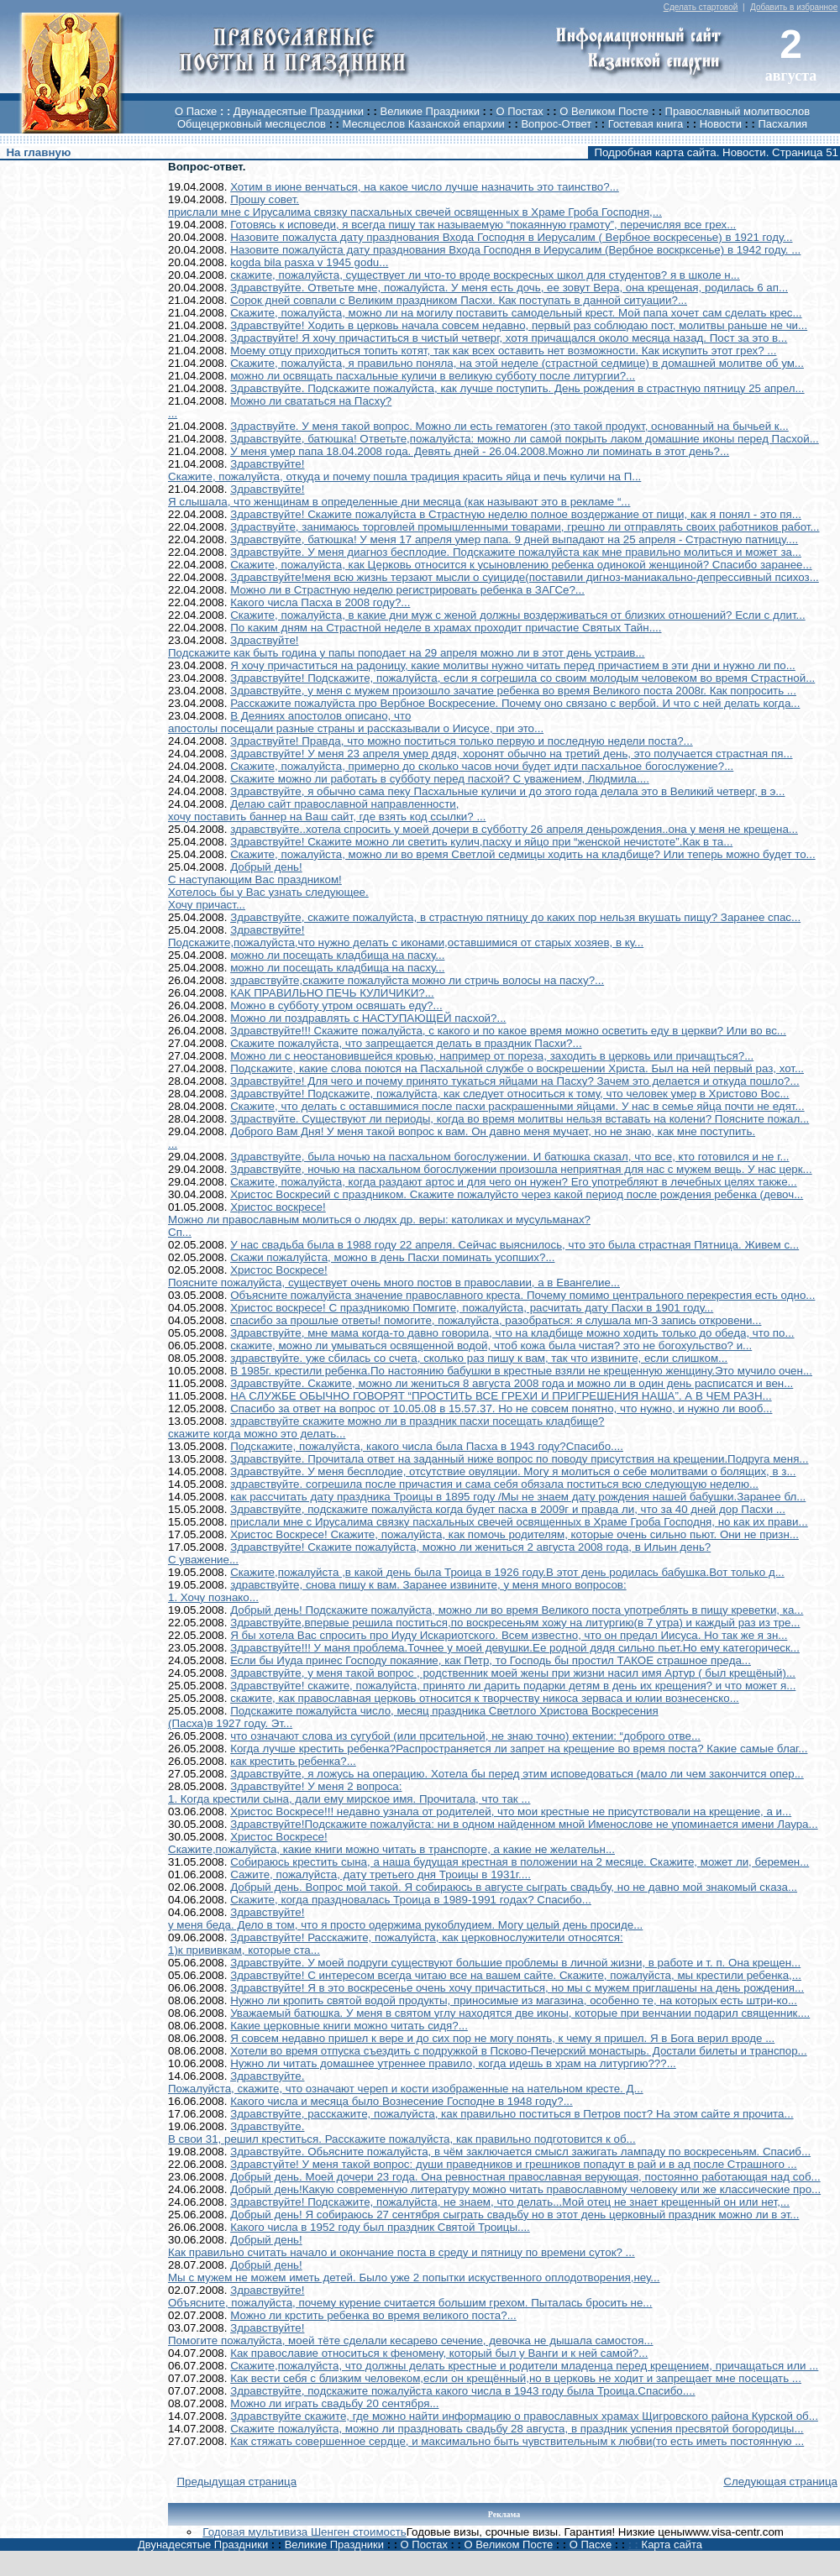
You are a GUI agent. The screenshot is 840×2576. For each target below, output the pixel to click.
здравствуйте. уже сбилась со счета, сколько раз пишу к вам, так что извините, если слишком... (478, 1358)
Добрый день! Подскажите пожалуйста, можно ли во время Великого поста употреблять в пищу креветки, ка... (516, 1610)
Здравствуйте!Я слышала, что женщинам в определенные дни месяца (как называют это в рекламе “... (399, 495)
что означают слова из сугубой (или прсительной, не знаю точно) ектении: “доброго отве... (465, 1736)
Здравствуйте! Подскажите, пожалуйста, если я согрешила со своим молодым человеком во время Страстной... (522, 678)
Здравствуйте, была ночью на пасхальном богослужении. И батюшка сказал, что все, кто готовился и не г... (509, 1156)
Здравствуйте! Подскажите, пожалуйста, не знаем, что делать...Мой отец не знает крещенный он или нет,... (510, 2202)
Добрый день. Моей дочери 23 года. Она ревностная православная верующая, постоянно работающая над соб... (525, 2176)
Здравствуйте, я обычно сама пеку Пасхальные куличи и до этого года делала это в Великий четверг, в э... (507, 791)
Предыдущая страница (236, 2481)
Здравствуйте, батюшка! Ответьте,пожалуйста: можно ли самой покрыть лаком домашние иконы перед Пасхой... (524, 438)
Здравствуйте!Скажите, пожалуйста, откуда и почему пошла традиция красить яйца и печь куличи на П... (404, 470)
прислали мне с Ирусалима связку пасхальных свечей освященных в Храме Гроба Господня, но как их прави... (519, 1522)
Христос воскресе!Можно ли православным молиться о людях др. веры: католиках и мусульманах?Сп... (379, 1219)
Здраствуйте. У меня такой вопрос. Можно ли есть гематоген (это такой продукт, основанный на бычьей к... (509, 426)
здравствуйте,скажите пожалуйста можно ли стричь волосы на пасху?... (417, 980)
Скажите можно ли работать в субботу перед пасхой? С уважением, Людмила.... (439, 778)
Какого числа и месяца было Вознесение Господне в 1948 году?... (401, 2101)
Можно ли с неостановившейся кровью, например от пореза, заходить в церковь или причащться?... (491, 1056)
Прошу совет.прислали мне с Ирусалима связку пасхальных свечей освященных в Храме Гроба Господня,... (415, 205)
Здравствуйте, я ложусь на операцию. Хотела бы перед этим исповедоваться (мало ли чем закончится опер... (517, 1773)
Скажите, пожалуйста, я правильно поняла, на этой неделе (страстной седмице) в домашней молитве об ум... (517, 363)
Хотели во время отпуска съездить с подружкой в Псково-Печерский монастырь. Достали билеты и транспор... (518, 2051)
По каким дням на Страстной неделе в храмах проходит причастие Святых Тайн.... (445, 627)
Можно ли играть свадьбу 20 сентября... (334, 2403)
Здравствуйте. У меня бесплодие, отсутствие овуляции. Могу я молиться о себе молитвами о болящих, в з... (512, 1471)
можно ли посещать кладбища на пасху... (337, 955)
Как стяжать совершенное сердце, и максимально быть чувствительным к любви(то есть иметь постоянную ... (517, 2441)
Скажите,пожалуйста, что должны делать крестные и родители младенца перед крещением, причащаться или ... (524, 2365)
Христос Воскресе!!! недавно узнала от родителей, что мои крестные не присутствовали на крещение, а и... (510, 1811)
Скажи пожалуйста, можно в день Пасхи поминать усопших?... (392, 1257)
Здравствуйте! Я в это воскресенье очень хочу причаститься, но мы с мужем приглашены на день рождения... (517, 1988)
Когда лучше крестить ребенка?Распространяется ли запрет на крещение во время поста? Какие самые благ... (518, 1748)
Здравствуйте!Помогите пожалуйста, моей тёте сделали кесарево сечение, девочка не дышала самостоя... (411, 2334)
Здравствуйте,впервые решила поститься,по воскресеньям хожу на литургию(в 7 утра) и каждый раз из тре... (515, 1622)
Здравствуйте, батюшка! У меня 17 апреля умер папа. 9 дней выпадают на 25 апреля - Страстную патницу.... (514, 539)
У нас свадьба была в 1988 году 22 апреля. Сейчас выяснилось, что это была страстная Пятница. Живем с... (514, 1244)
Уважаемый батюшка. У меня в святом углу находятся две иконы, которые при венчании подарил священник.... (520, 2013)
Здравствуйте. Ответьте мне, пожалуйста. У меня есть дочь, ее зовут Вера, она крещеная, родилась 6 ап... (509, 287)
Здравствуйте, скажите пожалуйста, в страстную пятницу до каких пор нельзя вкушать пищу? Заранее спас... (515, 917)
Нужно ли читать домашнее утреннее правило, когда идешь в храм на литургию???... (453, 2063)
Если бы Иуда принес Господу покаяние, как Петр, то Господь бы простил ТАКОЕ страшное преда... (490, 1660)
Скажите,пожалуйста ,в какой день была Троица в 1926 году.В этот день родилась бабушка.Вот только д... (507, 1572)
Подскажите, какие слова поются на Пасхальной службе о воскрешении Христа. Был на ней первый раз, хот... (517, 1068)
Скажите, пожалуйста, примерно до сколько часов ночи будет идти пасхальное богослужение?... (481, 766)
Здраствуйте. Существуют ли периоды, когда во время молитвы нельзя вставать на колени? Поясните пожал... (519, 1119)
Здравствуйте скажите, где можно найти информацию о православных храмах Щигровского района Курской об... (524, 2416)
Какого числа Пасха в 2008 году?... (320, 602)
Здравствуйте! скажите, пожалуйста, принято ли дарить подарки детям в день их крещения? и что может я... (512, 1685)
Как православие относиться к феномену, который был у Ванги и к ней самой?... (439, 2353)
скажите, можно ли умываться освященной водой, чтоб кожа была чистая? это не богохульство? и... (491, 1345)
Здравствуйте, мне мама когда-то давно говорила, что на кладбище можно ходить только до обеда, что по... (512, 1333)
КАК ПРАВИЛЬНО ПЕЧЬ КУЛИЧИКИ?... (332, 993)
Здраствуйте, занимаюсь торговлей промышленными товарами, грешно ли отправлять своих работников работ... (524, 527)
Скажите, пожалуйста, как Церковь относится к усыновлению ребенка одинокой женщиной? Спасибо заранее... (521, 564)
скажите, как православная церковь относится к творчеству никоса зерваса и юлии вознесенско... (484, 1698)
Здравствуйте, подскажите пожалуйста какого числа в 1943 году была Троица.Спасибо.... (462, 2391)
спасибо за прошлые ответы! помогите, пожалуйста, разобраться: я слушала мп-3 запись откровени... (495, 1320)
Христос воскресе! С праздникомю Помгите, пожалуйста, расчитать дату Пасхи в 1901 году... (471, 1307)
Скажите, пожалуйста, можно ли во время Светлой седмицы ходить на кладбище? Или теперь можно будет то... (523, 854)
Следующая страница (780, 2481)
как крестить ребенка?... (293, 1761)
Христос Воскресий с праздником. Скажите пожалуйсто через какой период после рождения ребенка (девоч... (516, 1194)
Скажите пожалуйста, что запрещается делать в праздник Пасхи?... (405, 1043)
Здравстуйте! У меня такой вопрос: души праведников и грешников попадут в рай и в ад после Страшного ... (513, 2164)
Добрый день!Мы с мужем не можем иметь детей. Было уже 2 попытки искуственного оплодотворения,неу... (413, 2271)
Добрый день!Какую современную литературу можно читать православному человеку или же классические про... (525, 2189)
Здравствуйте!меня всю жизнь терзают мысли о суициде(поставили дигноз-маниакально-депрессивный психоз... (524, 577)
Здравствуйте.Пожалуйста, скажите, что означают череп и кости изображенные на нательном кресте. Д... (405, 2082)
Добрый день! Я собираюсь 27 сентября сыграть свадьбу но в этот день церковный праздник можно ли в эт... (514, 2214)
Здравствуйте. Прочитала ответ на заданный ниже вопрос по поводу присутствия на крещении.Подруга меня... (519, 1459)
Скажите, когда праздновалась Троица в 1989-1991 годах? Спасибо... (410, 1899)
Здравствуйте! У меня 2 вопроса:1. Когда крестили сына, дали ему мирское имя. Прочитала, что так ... (349, 1792)
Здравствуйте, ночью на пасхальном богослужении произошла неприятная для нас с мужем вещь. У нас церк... (521, 1169)
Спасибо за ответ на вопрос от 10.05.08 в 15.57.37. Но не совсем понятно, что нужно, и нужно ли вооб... (501, 1408)
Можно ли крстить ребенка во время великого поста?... (373, 2315)
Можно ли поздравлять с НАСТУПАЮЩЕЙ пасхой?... (368, 1018)
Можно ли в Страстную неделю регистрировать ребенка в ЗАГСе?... (407, 590)
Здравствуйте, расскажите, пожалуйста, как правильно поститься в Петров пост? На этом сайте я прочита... (511, 2113)
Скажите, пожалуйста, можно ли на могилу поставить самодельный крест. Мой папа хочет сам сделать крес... (515, 312)
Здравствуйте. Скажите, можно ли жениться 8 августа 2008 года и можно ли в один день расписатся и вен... (511, 1383)
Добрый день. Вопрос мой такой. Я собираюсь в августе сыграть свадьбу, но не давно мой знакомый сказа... (513, 1887)
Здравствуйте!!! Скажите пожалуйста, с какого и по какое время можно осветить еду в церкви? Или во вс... (508, 1030)
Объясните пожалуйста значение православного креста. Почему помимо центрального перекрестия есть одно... (522, 1295)
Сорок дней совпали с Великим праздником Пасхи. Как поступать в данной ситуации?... (458, 300)
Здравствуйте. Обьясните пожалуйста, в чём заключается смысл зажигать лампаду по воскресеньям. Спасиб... (520, 2151)
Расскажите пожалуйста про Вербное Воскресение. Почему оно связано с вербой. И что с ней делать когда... (515, 703)
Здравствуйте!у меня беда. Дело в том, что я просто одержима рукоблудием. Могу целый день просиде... (405, 1918)
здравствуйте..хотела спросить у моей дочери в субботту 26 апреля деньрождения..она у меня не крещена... (514, 829)
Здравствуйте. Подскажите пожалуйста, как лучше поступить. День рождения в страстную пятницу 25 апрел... (517, 388)
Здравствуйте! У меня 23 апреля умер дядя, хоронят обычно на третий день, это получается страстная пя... (511, 753)
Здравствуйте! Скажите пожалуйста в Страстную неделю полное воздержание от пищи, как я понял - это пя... (515, 514)
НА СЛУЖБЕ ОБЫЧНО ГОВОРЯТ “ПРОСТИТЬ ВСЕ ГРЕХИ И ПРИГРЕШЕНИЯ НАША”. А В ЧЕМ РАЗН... (501, 1396)
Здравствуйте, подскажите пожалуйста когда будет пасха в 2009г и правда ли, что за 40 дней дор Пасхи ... (507, 1509)
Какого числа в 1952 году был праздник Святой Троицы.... (380, 2227)
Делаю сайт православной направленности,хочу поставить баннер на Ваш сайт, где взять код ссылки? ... (327, 810)
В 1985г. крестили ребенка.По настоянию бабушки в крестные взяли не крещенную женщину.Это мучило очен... (521, 1370)
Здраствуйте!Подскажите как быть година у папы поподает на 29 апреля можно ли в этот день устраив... (406, 646)
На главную (38, 152)
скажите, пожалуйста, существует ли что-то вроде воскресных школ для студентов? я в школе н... (485, 275)
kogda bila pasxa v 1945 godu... (309, 262)
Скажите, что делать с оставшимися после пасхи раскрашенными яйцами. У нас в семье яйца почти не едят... (517, 1106)
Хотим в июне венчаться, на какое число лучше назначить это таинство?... (424, 187)
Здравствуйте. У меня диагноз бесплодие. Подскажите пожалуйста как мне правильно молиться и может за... (515, 552)
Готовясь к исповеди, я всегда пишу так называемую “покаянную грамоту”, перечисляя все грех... (483, 224)
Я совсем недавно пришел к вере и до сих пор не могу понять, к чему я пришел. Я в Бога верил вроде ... (502, 2038)
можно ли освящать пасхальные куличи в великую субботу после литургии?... (432, 375)
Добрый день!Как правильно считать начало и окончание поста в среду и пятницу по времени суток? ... (401, 2246)
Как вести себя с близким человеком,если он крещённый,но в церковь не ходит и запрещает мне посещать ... (515, 2378)
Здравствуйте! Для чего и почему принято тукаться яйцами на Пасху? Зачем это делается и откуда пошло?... (514, 1081)
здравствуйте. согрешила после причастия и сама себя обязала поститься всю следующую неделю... (494, 1484)
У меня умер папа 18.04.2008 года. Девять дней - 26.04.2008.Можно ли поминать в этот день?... (479, 451)
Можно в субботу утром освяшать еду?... (336, 1005)
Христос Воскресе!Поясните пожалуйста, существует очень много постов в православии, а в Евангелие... (394, 1276)
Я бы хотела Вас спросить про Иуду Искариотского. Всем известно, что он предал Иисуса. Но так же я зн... (508, 1635)
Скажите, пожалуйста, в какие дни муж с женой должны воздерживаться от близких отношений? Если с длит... (518, 615)
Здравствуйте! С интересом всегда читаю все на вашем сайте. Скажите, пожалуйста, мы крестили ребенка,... (515, 1975)
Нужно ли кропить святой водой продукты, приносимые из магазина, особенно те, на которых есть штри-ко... (513, 2000)
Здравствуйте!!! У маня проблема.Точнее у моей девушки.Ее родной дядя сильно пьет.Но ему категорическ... (515, 1647)
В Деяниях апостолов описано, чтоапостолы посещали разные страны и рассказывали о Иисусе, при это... (355, 722)
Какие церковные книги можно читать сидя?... (349, 2025)
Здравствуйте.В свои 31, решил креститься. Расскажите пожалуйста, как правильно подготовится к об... (402, 2132)
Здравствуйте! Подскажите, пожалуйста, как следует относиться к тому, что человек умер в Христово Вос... (509, 1093)
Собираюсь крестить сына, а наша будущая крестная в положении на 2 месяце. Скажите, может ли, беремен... (519, 1862)
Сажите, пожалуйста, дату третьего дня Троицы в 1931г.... (380, 1874)
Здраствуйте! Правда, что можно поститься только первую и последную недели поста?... (461, 741)
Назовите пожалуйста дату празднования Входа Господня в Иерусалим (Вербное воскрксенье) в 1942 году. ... (515, 249)
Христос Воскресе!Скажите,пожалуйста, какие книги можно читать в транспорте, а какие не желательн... (391, 1843)
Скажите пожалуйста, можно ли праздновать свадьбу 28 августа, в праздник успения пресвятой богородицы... (516, 2428)
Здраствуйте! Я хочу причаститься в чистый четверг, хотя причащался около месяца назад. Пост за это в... (508, 338)
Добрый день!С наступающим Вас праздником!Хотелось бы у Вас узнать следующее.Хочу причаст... (268, 886)
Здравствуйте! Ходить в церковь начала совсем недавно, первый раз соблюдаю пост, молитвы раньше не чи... (518, 325)
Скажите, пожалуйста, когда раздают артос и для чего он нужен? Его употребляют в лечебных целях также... (513, 1181)
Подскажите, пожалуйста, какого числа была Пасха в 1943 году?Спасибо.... (426, 1446)
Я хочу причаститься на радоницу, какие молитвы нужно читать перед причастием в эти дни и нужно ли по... (512, 665)
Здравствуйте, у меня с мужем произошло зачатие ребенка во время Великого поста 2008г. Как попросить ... (513, 690)
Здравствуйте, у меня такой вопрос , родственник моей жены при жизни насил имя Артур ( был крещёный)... (512, 1673)
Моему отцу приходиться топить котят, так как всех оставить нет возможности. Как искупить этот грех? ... (503, 350)
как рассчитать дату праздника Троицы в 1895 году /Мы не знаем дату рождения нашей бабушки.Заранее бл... (518, 1496)
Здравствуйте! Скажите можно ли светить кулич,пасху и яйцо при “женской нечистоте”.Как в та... (481, 841)
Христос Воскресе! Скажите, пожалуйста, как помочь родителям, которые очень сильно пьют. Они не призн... (514, 1534)
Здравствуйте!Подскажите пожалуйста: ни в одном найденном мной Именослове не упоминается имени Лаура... (524, 1824)
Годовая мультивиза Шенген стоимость (304, 2532)
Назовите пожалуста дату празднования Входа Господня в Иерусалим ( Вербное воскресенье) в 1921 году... (511, 237)
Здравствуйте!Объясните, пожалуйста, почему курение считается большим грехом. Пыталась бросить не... (410, 2296)
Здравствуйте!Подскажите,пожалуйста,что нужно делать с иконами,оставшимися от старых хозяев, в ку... (405, 936)
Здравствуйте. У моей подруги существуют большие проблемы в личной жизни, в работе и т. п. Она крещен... (515, 1962)
